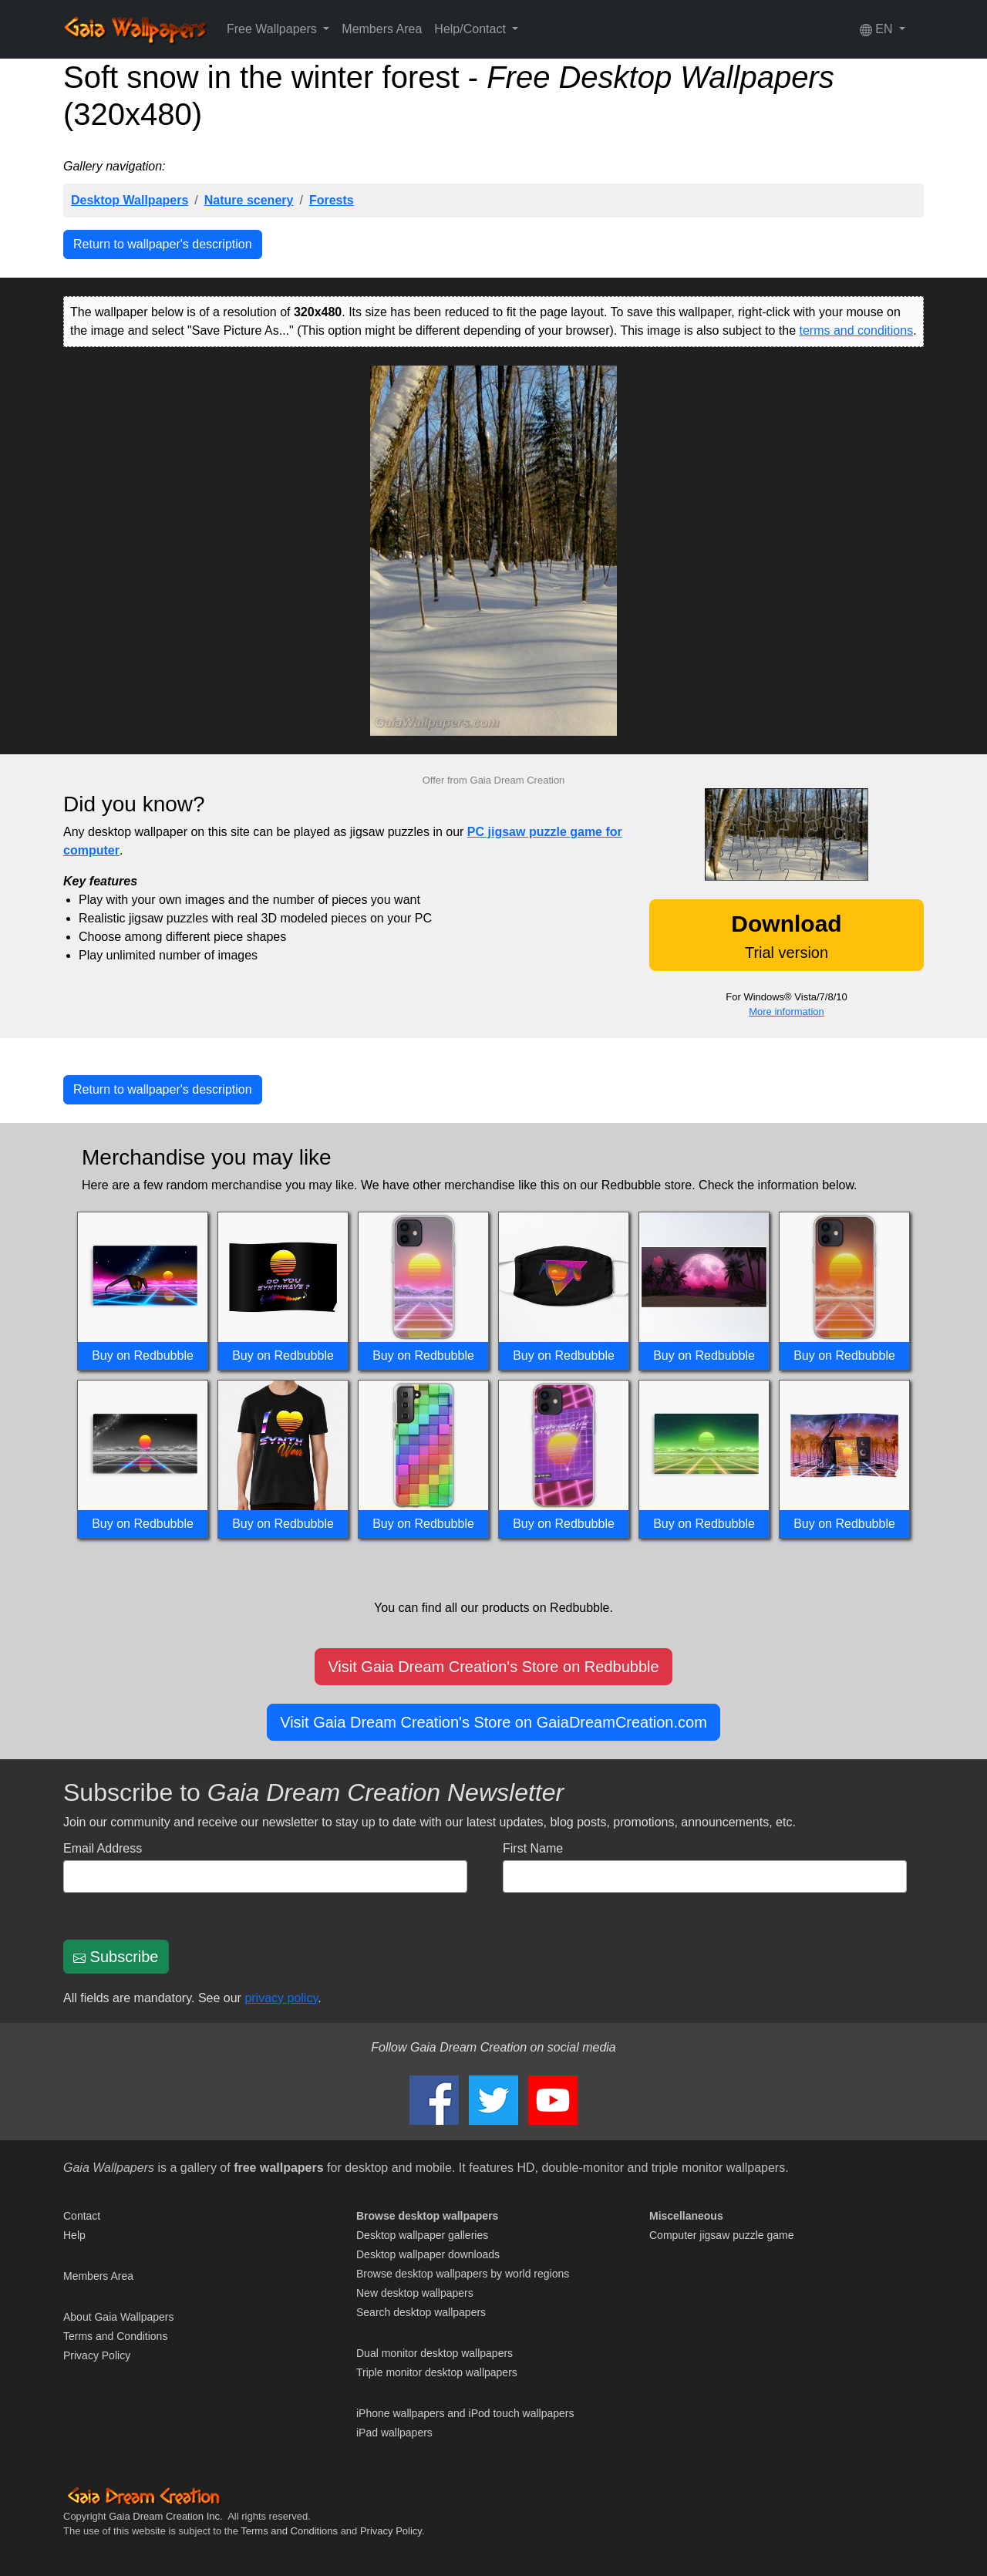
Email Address (102, 1848)
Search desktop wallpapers (421, 2312)
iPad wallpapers (394, 2432)
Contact (81, 2216)
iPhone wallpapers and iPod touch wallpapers (465, 2413)
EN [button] (878, 29)
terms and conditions (857, 330)
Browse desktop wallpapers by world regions (462, 2273)
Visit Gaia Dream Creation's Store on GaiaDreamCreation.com (493, 1722)
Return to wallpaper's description (162, 244)
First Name (533, 1848)
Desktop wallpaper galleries (422, 2235)
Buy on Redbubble (143, 1355)
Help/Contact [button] (471, 28)
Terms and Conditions (115, 2336)
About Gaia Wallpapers (118, 2317)
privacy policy (281, 1997)
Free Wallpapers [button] (273, 28)
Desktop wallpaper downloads (428, 2254)
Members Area (382, 28)
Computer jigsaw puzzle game (721, 2235)
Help (74, 2235)
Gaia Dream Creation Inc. (165, 2516)
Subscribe (116, 1956)
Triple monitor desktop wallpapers (436, 2372)
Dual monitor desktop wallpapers (434, 2353)
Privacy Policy (96, 2355)
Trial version (786, 936)
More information (786, 1011)
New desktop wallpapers (414, 2293)
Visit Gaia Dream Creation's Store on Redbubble (493, 1666)
